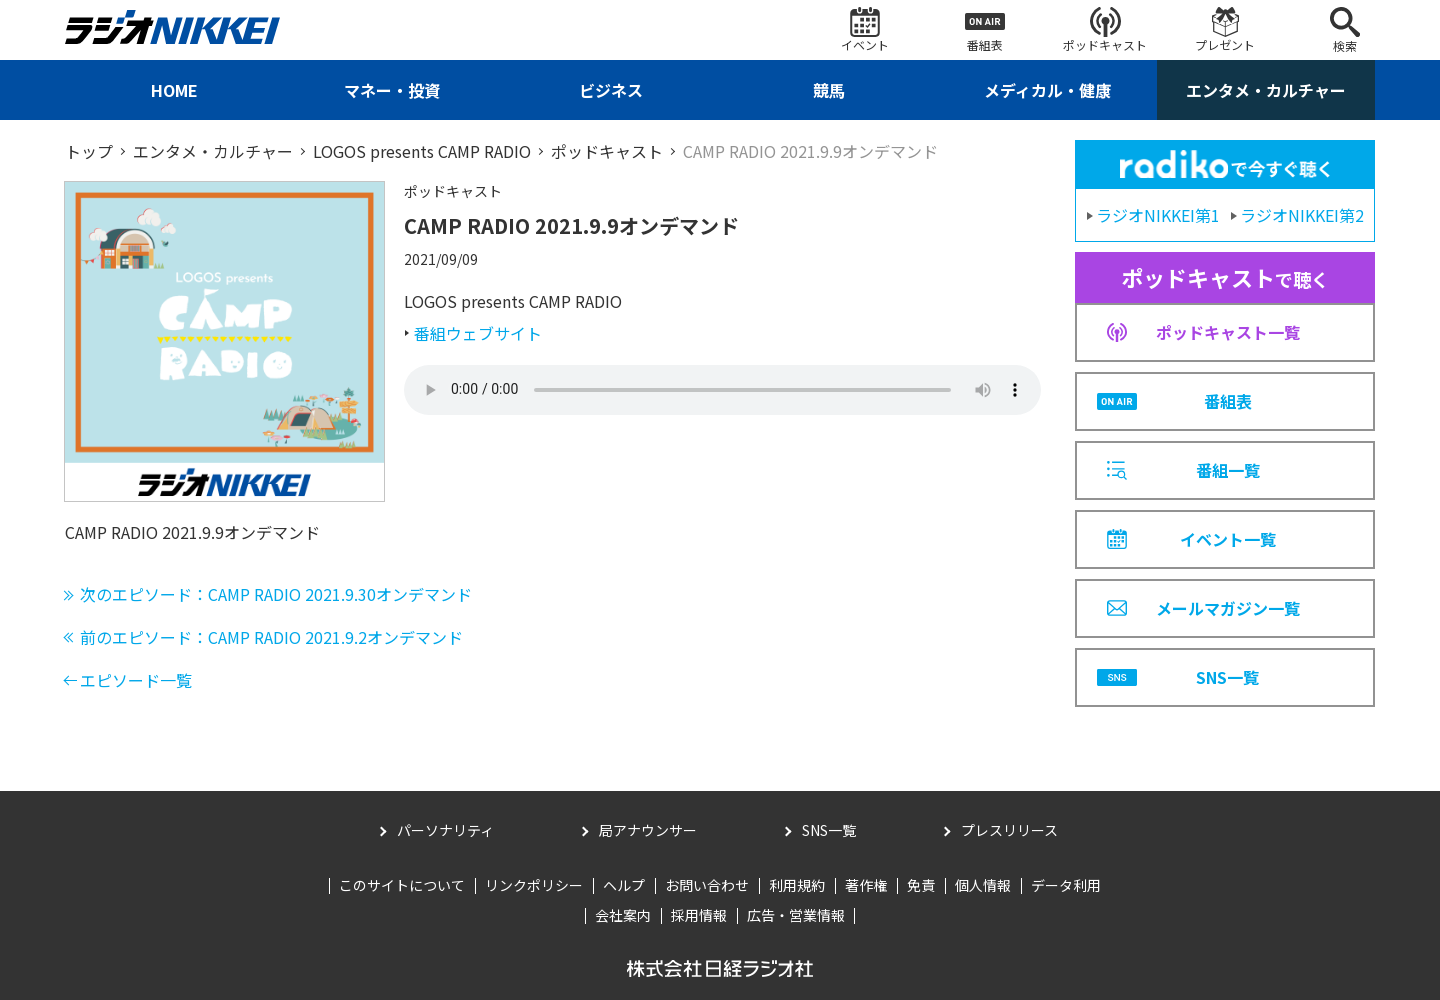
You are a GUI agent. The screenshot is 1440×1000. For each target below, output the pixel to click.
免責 (921, 885)
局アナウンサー (648, 830)
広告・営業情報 (796, 915)
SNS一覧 (829, 830)
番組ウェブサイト (478, 333)
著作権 (866, 885)
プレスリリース (1009, 830)
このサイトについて (402, 885)
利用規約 (797, 885)
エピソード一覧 (136, 680)
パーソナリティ (445, 830)
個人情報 (983, 885)
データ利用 (1066, 885)
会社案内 (623, 915)
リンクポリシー (534, 885)
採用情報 (699, 915)
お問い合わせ (707, 885)
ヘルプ (624, 885)
